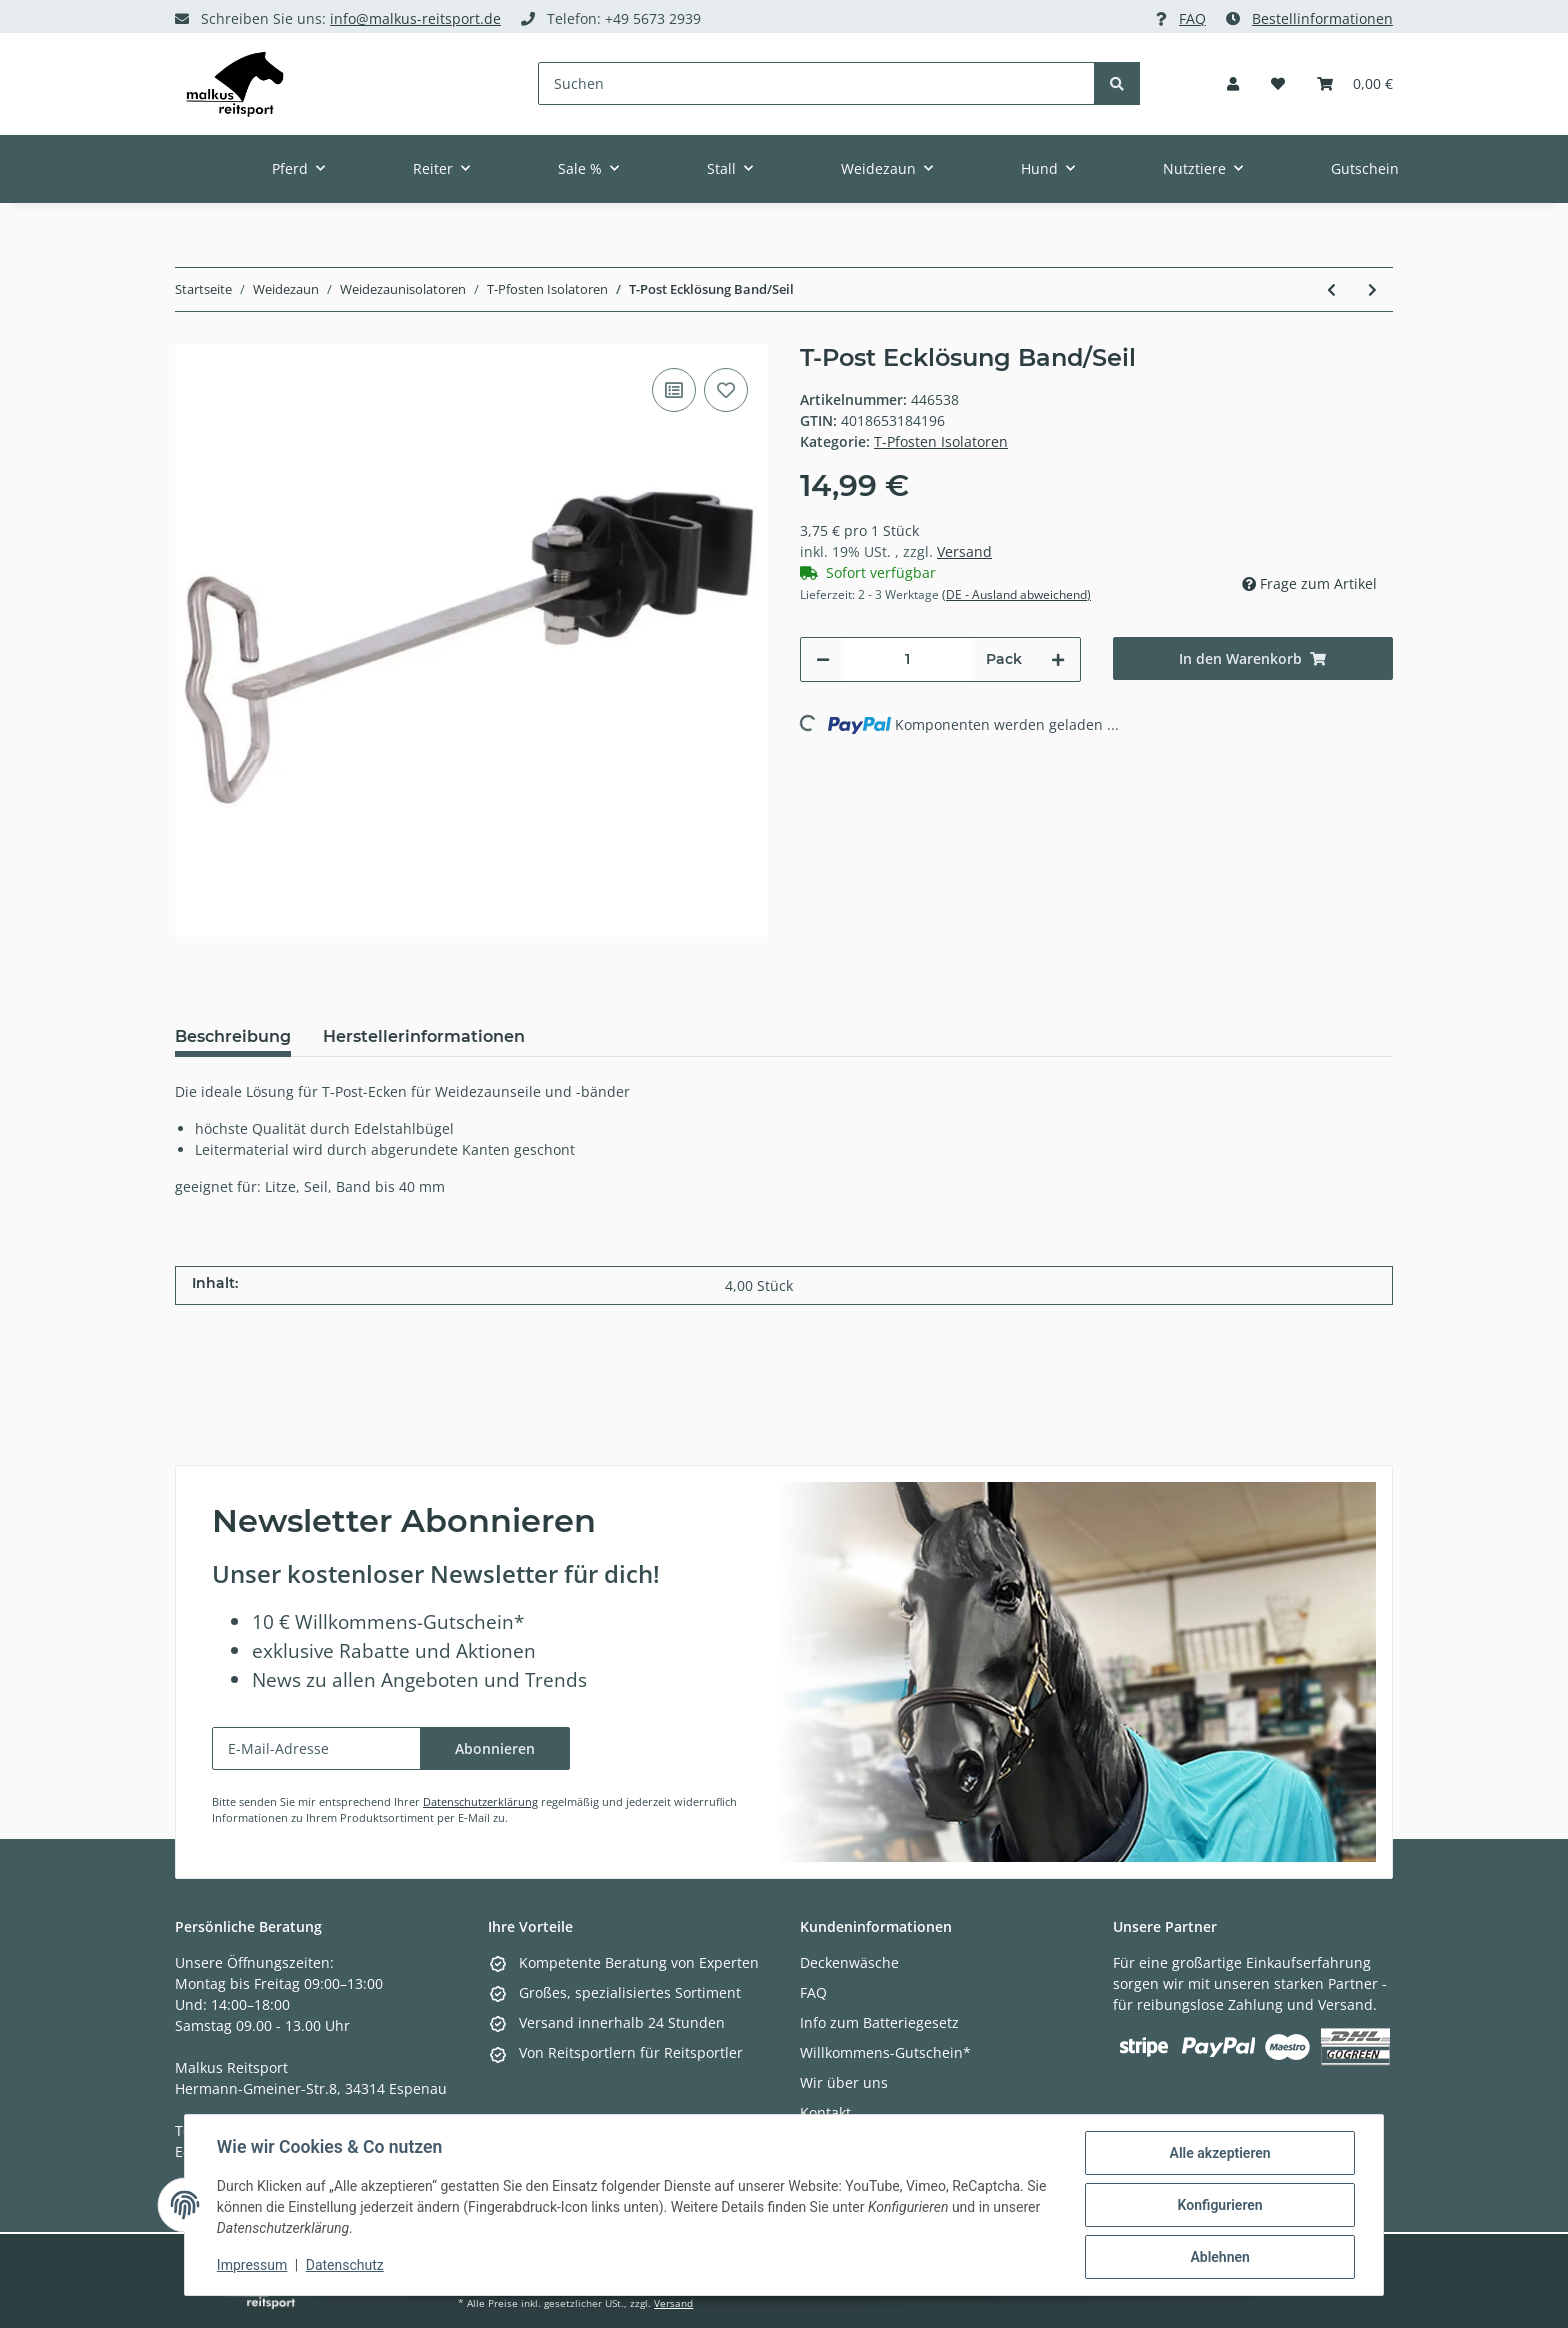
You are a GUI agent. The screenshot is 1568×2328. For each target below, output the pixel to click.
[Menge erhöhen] (1058, 659)
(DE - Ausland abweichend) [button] (1016, 594)
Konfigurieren (1219, 2205)
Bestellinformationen (1322, 18)
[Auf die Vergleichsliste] (674, 390)
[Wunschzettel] (1278, 83)
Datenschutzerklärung (480, 1801)
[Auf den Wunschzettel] (726, 390)
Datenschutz (345, 2266)
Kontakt (825, 2112)
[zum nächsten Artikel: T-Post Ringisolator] (1372, 289)
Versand (964, 551)
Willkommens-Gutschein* (885, 2052)
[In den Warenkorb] (1253, 658)
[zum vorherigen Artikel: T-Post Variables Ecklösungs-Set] (1331, 289)
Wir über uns (844, 2082)
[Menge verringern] (823, 659)
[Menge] (908, 659)
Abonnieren (495, 1748)
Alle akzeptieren (1219, 2153)
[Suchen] (817, 83)
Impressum (252, 2266)
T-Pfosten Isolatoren (941, 441)
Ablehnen (1219, 2257)
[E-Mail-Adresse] (316, 1748)
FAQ (1192, 18)
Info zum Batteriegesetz (879, 2022)
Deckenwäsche (849, 1962)
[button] (1233, 83)
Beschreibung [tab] (233, 1036)
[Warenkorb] (1355, 83)
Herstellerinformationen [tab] (424, 1036)
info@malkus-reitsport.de (415, 18)
